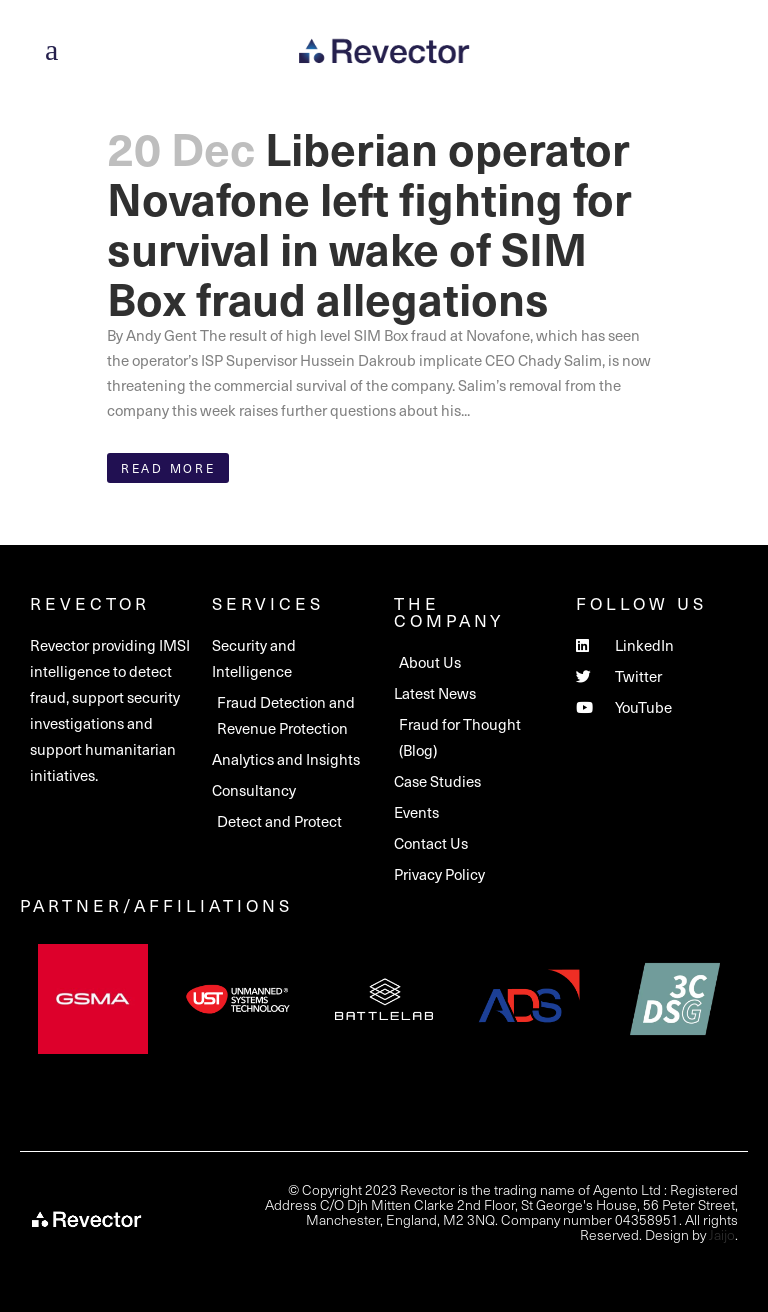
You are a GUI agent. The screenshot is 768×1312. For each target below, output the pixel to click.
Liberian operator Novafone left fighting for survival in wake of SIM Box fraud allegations (369, 222)
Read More (168, 468)
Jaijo (722, 1234)
